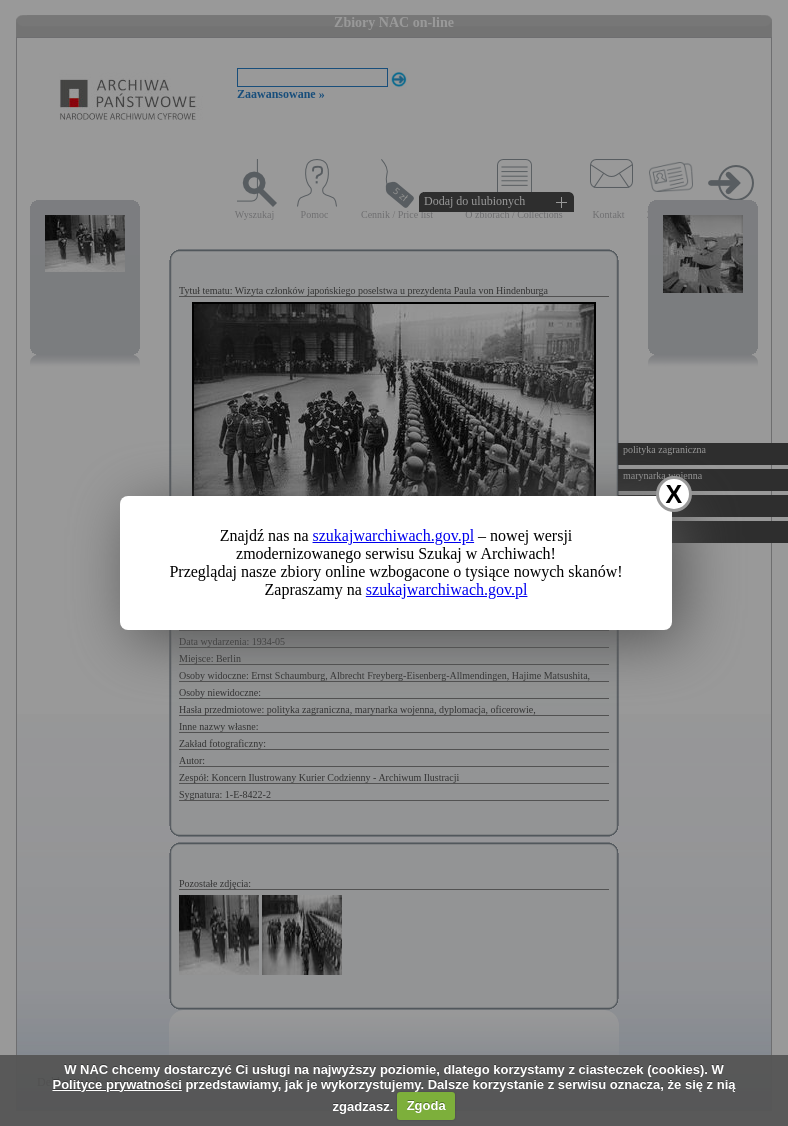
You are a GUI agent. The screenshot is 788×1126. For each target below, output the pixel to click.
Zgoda (426, 1105)
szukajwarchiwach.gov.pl (394, 535)
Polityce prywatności (116, 1084)
